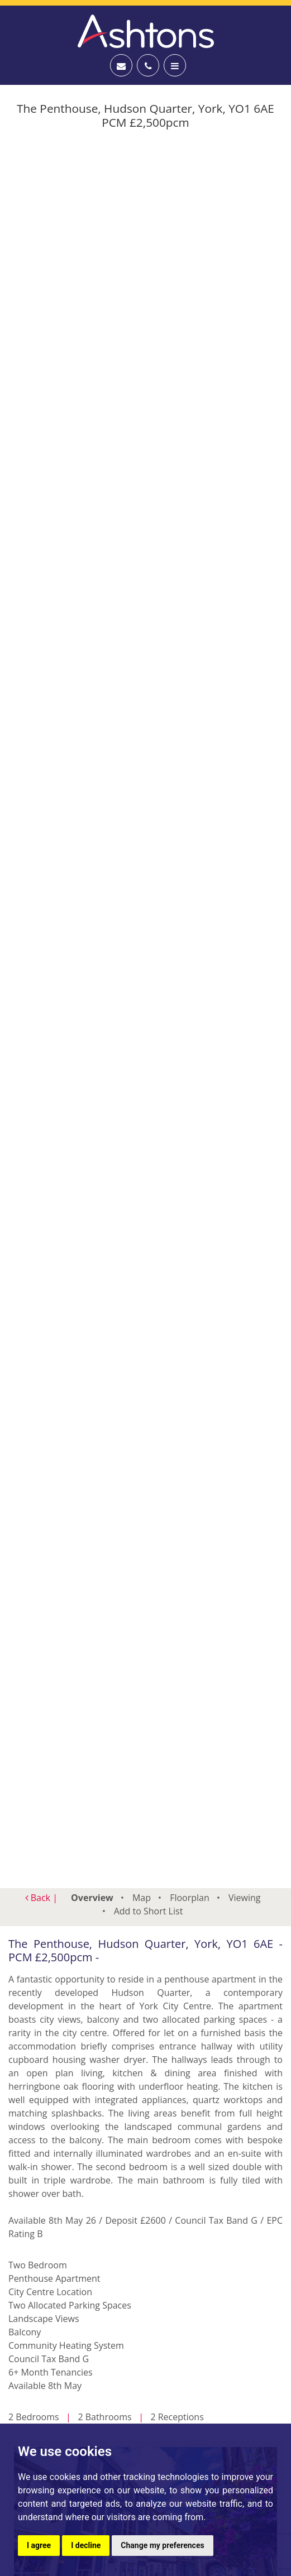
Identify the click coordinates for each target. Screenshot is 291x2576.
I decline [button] (86, 2545)
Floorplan (189, 1898)
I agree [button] (39, 2545)
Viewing (244, 1898)
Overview (92, 1898)
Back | (41, 1898)
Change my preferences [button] (162, 2545)
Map (141, 1898)
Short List (148, 1911)
